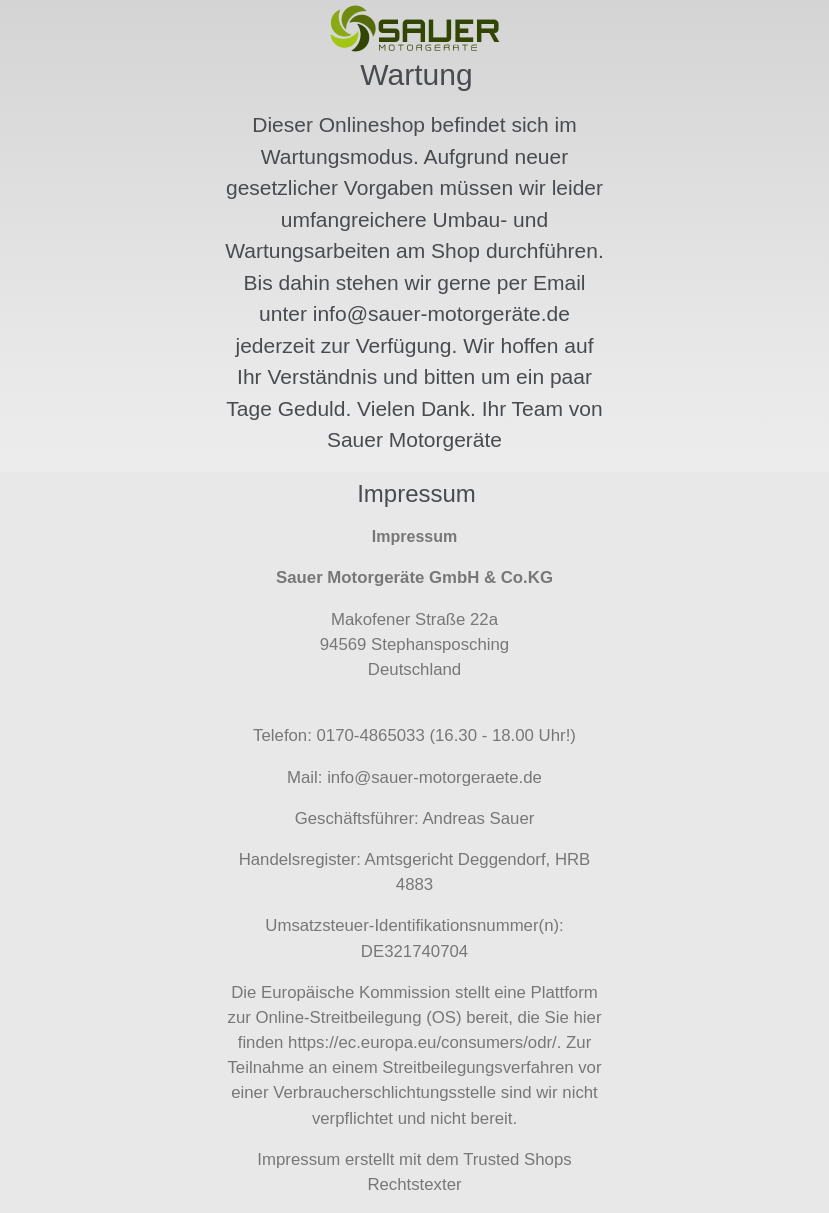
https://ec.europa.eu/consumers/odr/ (422, 1042)
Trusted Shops (517, 1159)
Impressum (298, 1159)
